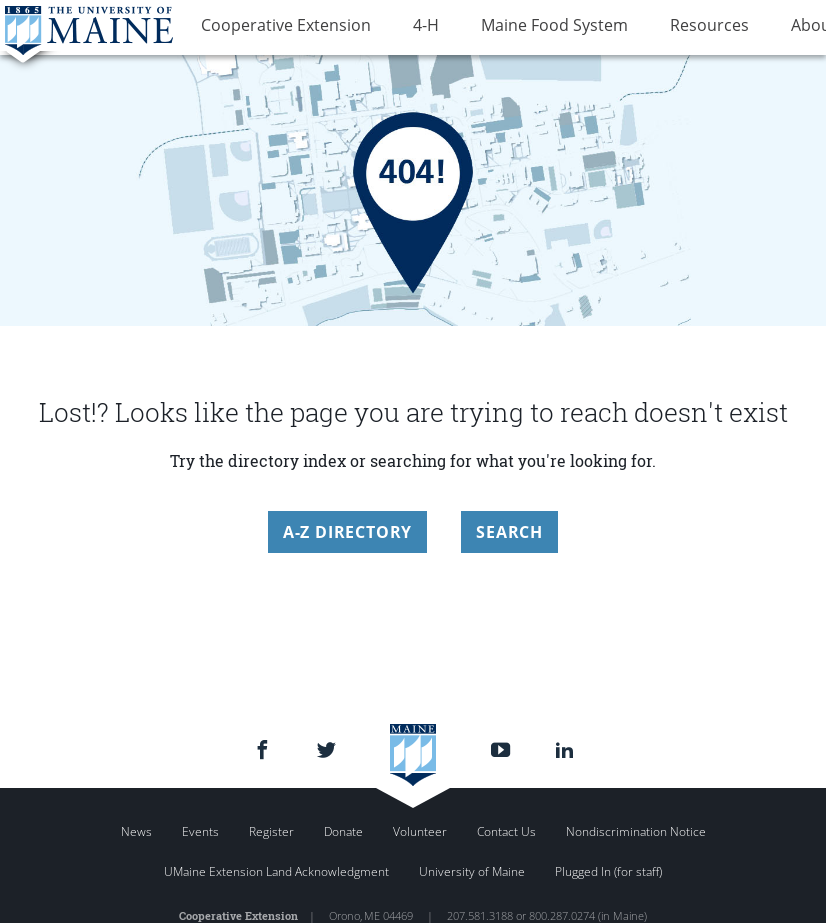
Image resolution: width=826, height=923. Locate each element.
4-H (399, 28)
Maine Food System (509, 28)
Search (509, 532)
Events (200, 831)
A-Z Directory (347, 532)
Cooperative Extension (277, 28)
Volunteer (420, 831)
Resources (646, 28)
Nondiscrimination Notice (636, 831)
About (733, 28)
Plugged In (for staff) (608, 871)
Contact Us (506, 831)
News (136, 831)
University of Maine (472, 871)
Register (271, 831)
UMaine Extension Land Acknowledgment (276, 871)
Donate (343, 831)
